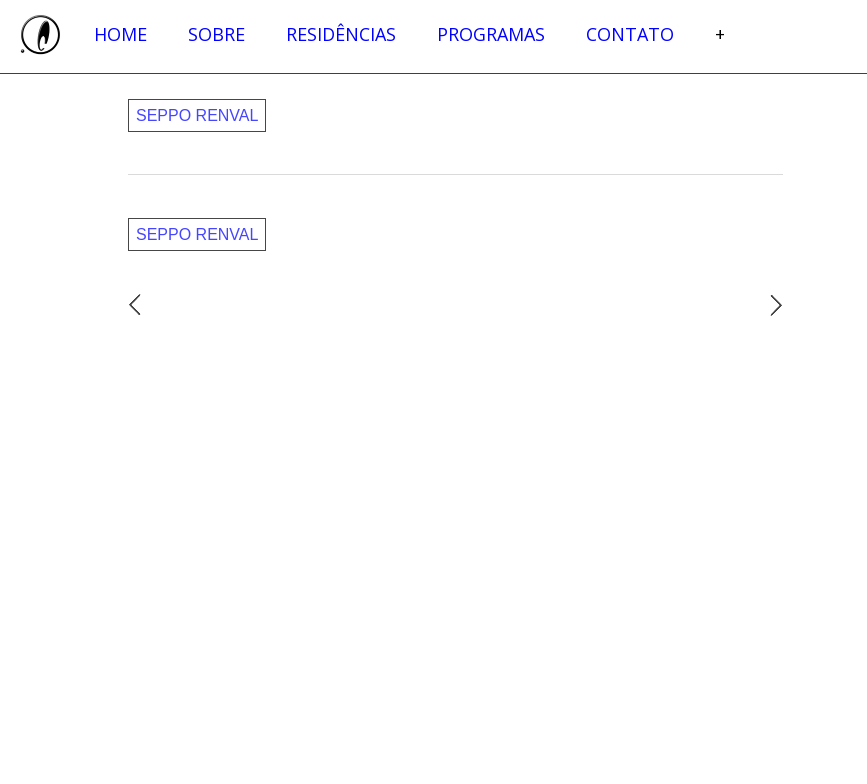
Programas (491, 34)
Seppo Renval (197, 115)
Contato (630, 34)
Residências (341, 34)
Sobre (216, 34)
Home (120, 34)
